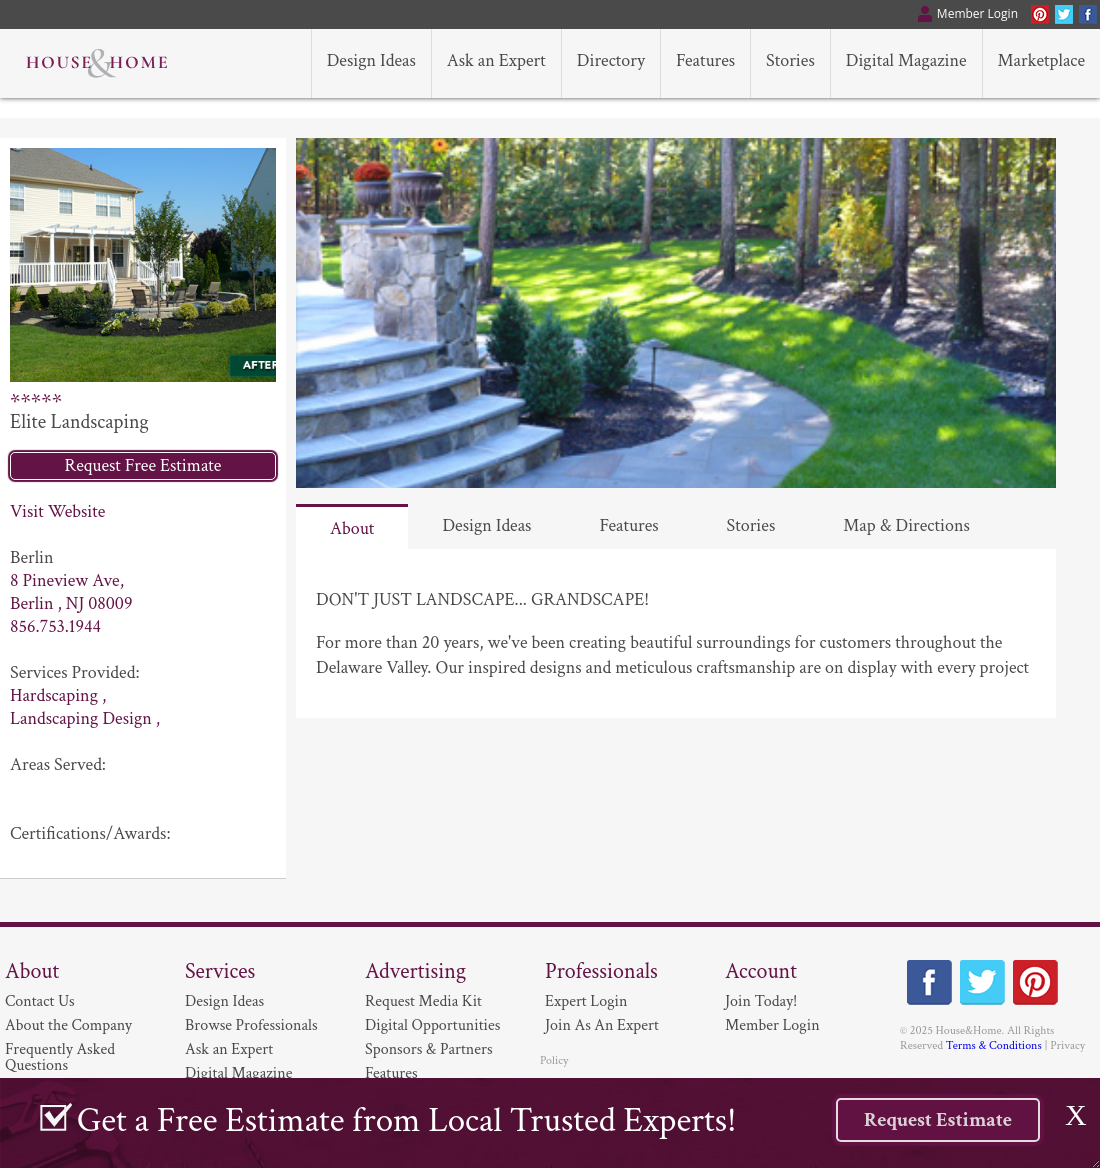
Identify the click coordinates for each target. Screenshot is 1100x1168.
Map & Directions (906, 525)
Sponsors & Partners (429, 1049)
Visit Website (57, 511)
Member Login (772, 1025)
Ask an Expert (229, 1049)
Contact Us (40, 1001)
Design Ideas (486, 525)
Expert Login (586, 1001)
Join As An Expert (602, 1025)
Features (628, 525)
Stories (751, 525)
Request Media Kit (423, 1001)
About (352, 528)
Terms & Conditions (994, 1045)
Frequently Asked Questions (60, 1057)
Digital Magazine (238, 1073)
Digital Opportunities (432, 1025)
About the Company (68, 1025)
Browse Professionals (251, 1025)
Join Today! (761, 1001)
